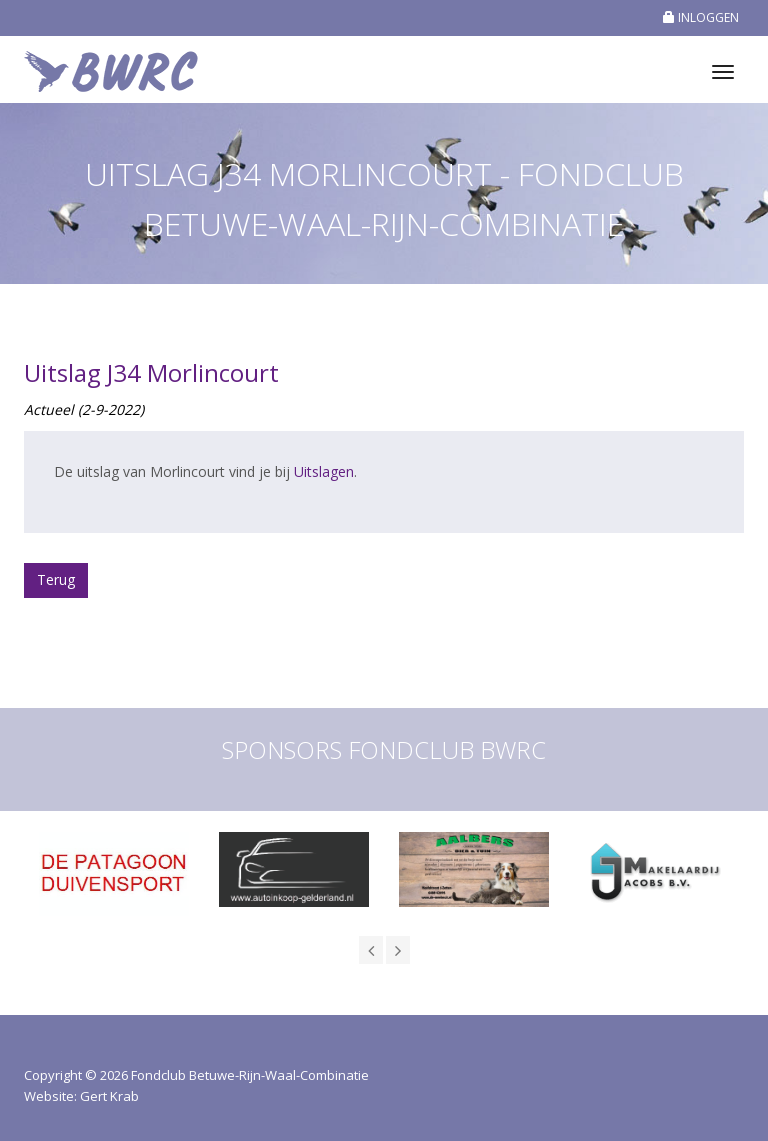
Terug (56, 579)
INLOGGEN (701, 17)
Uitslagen (324, 471)
